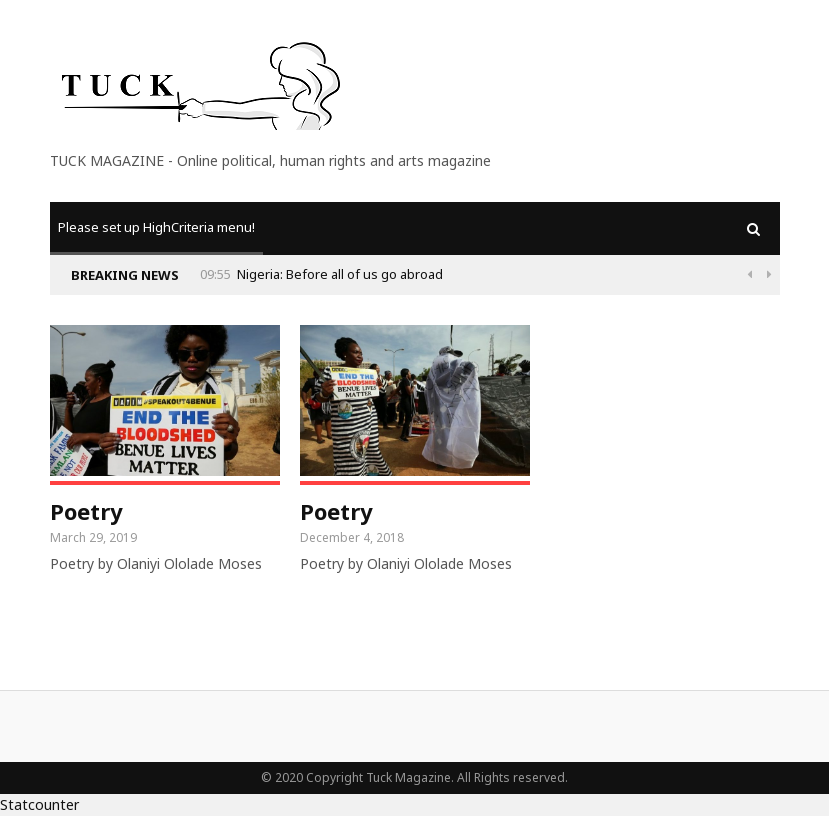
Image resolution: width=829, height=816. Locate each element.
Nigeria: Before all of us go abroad (683, 274)
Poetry (86, 511)
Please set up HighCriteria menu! (156, 227)
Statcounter (39, 804)
